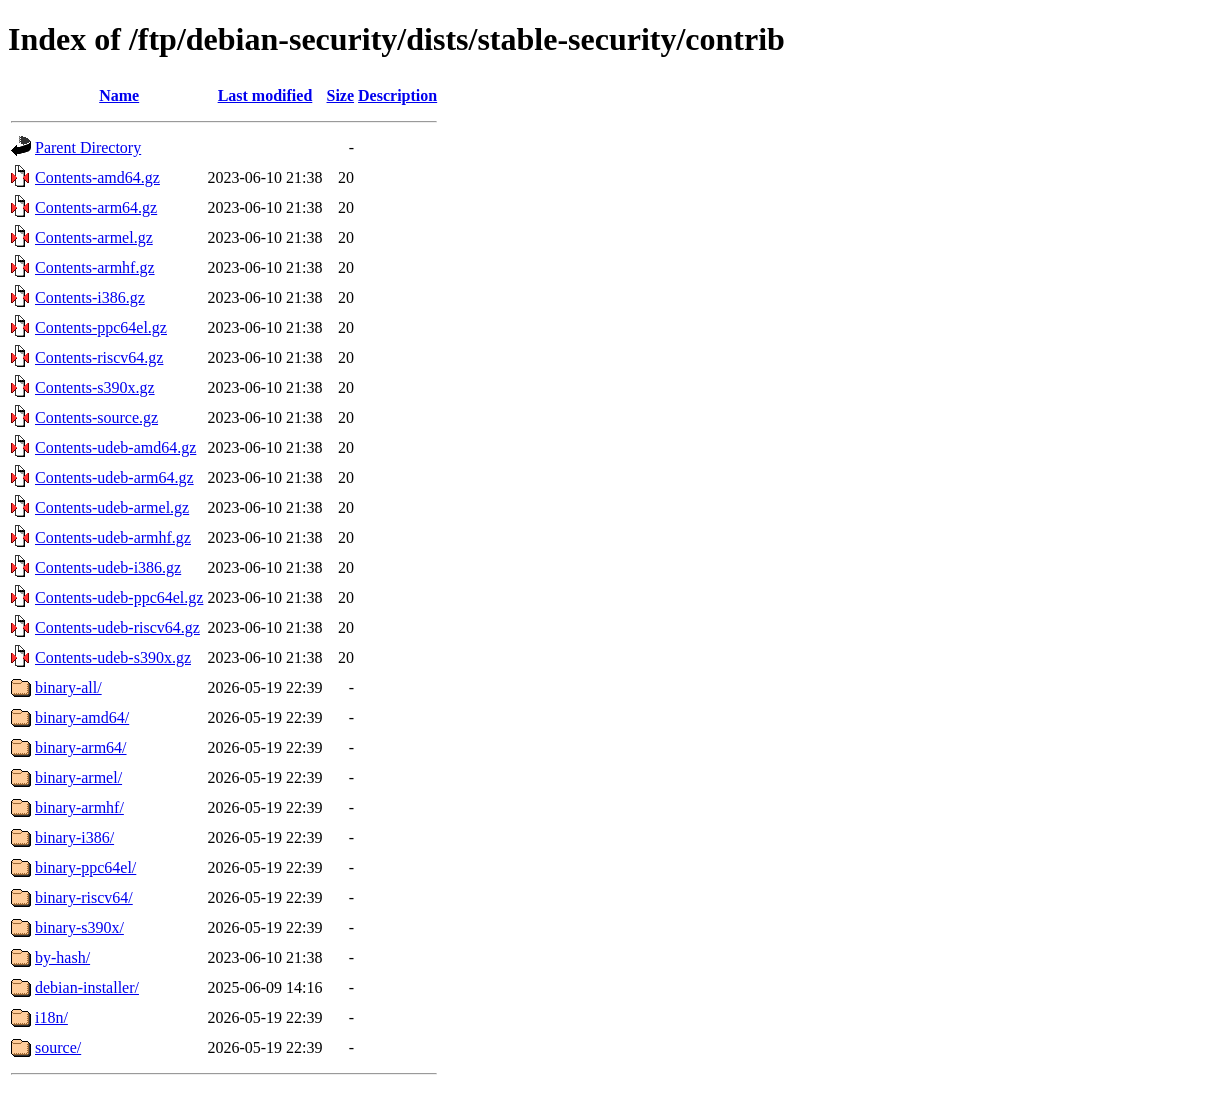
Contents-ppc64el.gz (101, 327)
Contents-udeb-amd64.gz (115, 447)
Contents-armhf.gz (95, 267)
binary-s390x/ (79, 927)
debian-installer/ (87, 987)
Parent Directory (88, 147)
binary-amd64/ (82, 717)
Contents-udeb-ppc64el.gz (119, 597)
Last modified (265, 95)
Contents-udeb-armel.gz (112, 507)
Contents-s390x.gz (95, 387)
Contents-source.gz (96, 417)
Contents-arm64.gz (96, 207)
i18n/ (51, 1017)
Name (119, 95)
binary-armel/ (78, 777)
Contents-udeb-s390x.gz (113, 657)
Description (397, 95)
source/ (58, 1047)
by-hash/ (62, 957)
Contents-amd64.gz (97, 177)
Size (341, 95)
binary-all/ (68, 687)
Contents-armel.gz (94, 237)
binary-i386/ (74, 837)
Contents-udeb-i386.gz (108, 567)
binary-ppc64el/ (85, 867)
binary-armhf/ (79, 807)
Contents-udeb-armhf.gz (113, 537)
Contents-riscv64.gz (99, 357)
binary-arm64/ (81, 747)
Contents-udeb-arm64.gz (114, 477)
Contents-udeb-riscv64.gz (117, 627)
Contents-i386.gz (90, 297)
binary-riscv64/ (84, 897)
